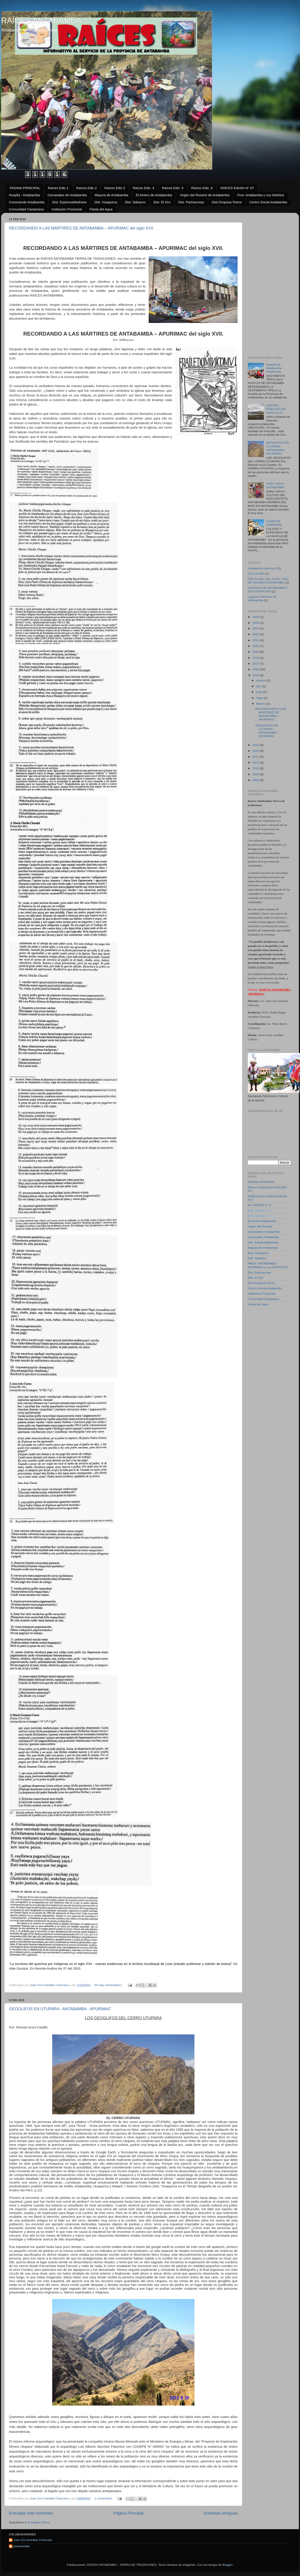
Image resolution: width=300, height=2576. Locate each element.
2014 (256, 745)
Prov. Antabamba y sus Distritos (260, 195)
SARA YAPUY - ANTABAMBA (276, 485)
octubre (261, 680)
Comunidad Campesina (26, 209)
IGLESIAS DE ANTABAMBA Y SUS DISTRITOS (268, 589)
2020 (256, 646)
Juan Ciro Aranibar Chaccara (32, 2540)
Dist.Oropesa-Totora (227, 202)
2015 (256, 675)
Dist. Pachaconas (191, 202)
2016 (256, 669)
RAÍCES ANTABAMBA (41, 20)
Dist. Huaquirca (105, 202)
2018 (256, 657)
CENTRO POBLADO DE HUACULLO (276, 409)
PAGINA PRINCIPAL (25, 188)
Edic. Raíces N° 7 (259, 1215)
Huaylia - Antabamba (24, 195)
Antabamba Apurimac (262, 568)
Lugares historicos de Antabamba (262, 598)
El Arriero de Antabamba (154, 195)
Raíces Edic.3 (114, 188)
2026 (256, 617)
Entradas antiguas (221, 2513)
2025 (256, 622)
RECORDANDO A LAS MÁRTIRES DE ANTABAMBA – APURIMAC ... (270, 714)
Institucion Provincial (67, 209)
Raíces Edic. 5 (173, 188)
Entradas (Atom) (39, 2522)
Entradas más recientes (31, 2513)
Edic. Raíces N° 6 (259, 1210)
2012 (256, 756)
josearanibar (21, 2546)
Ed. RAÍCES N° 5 (259, 1205)
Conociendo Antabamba (26, 202)
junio (259, 692)
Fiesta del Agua (101, 209)
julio (259, 686)
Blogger (227, 2564)
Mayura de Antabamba (111, 195)
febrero (261, 703)
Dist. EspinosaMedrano (69, 202)
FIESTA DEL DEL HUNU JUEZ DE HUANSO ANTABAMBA (268, 580)
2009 (256, 774)
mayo (260, 698)
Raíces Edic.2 (86, 188)
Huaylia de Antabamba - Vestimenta (274, 368)
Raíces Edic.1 (58, 188)
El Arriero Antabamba (262, 1221)
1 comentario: (104, 2498)
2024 (256, 628)
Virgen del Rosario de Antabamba (205, 195)
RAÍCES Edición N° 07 (237, 188)
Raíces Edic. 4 (143, 188)
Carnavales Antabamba (263, 1237)
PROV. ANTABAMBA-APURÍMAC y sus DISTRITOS (268, 1265)
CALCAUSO (256, 573)
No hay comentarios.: (109, 1985)
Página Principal (128, 2513)
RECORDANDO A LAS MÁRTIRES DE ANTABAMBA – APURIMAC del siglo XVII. (81, 228)
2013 (256, 750)
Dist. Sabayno (135, 202)
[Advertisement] (269, 282)
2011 (256, 762)
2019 (256, 651)
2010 (256, 768)
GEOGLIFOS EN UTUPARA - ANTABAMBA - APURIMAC (60, 2009)
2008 (256, 780)
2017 (256, 663)
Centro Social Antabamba (268, 202)
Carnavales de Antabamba (67, 195)
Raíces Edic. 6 (202, 188)
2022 (256, 634)
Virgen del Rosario (260, 1226)
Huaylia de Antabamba (273, 522)
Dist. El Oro (161, 202)
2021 (256, 640)
